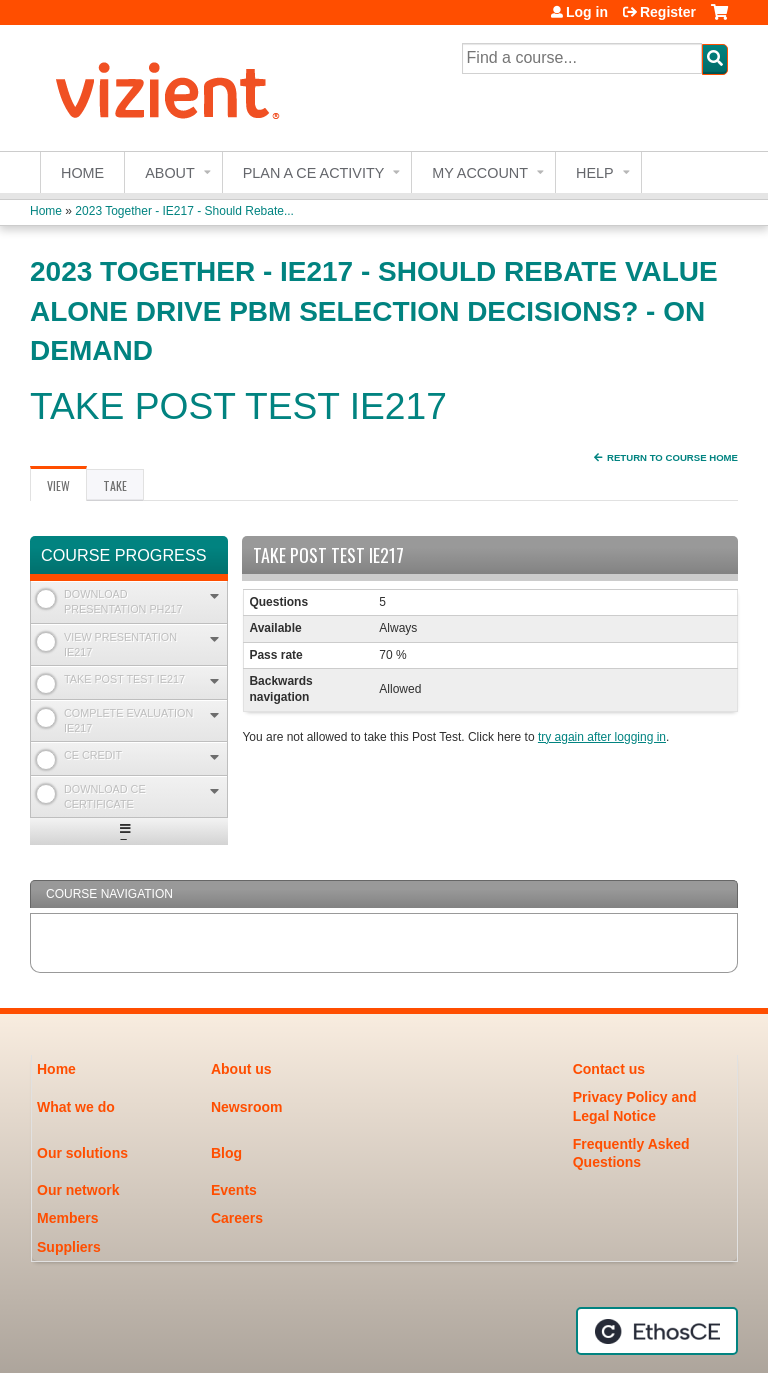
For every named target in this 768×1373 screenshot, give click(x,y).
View (67, 489)
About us (241, 1069)
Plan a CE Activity (314, 173)
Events (234, 1190)
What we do (76, 1107)
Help (595, 173)
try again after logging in (602, 737)
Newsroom (247, 1107)
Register (668, 12)
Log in (587, 12)
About (170, 173)
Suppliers (69, 1247)
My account (480, 173)
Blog (226, 1153)
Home (82, 173)
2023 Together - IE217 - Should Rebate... (184, 211)
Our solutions (82, 1153)
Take (115, 485)
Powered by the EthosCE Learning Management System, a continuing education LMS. (657, 1331)
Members (67, 1218)
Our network (78, 1190)
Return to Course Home (672, 457)
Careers (237, 1218)
